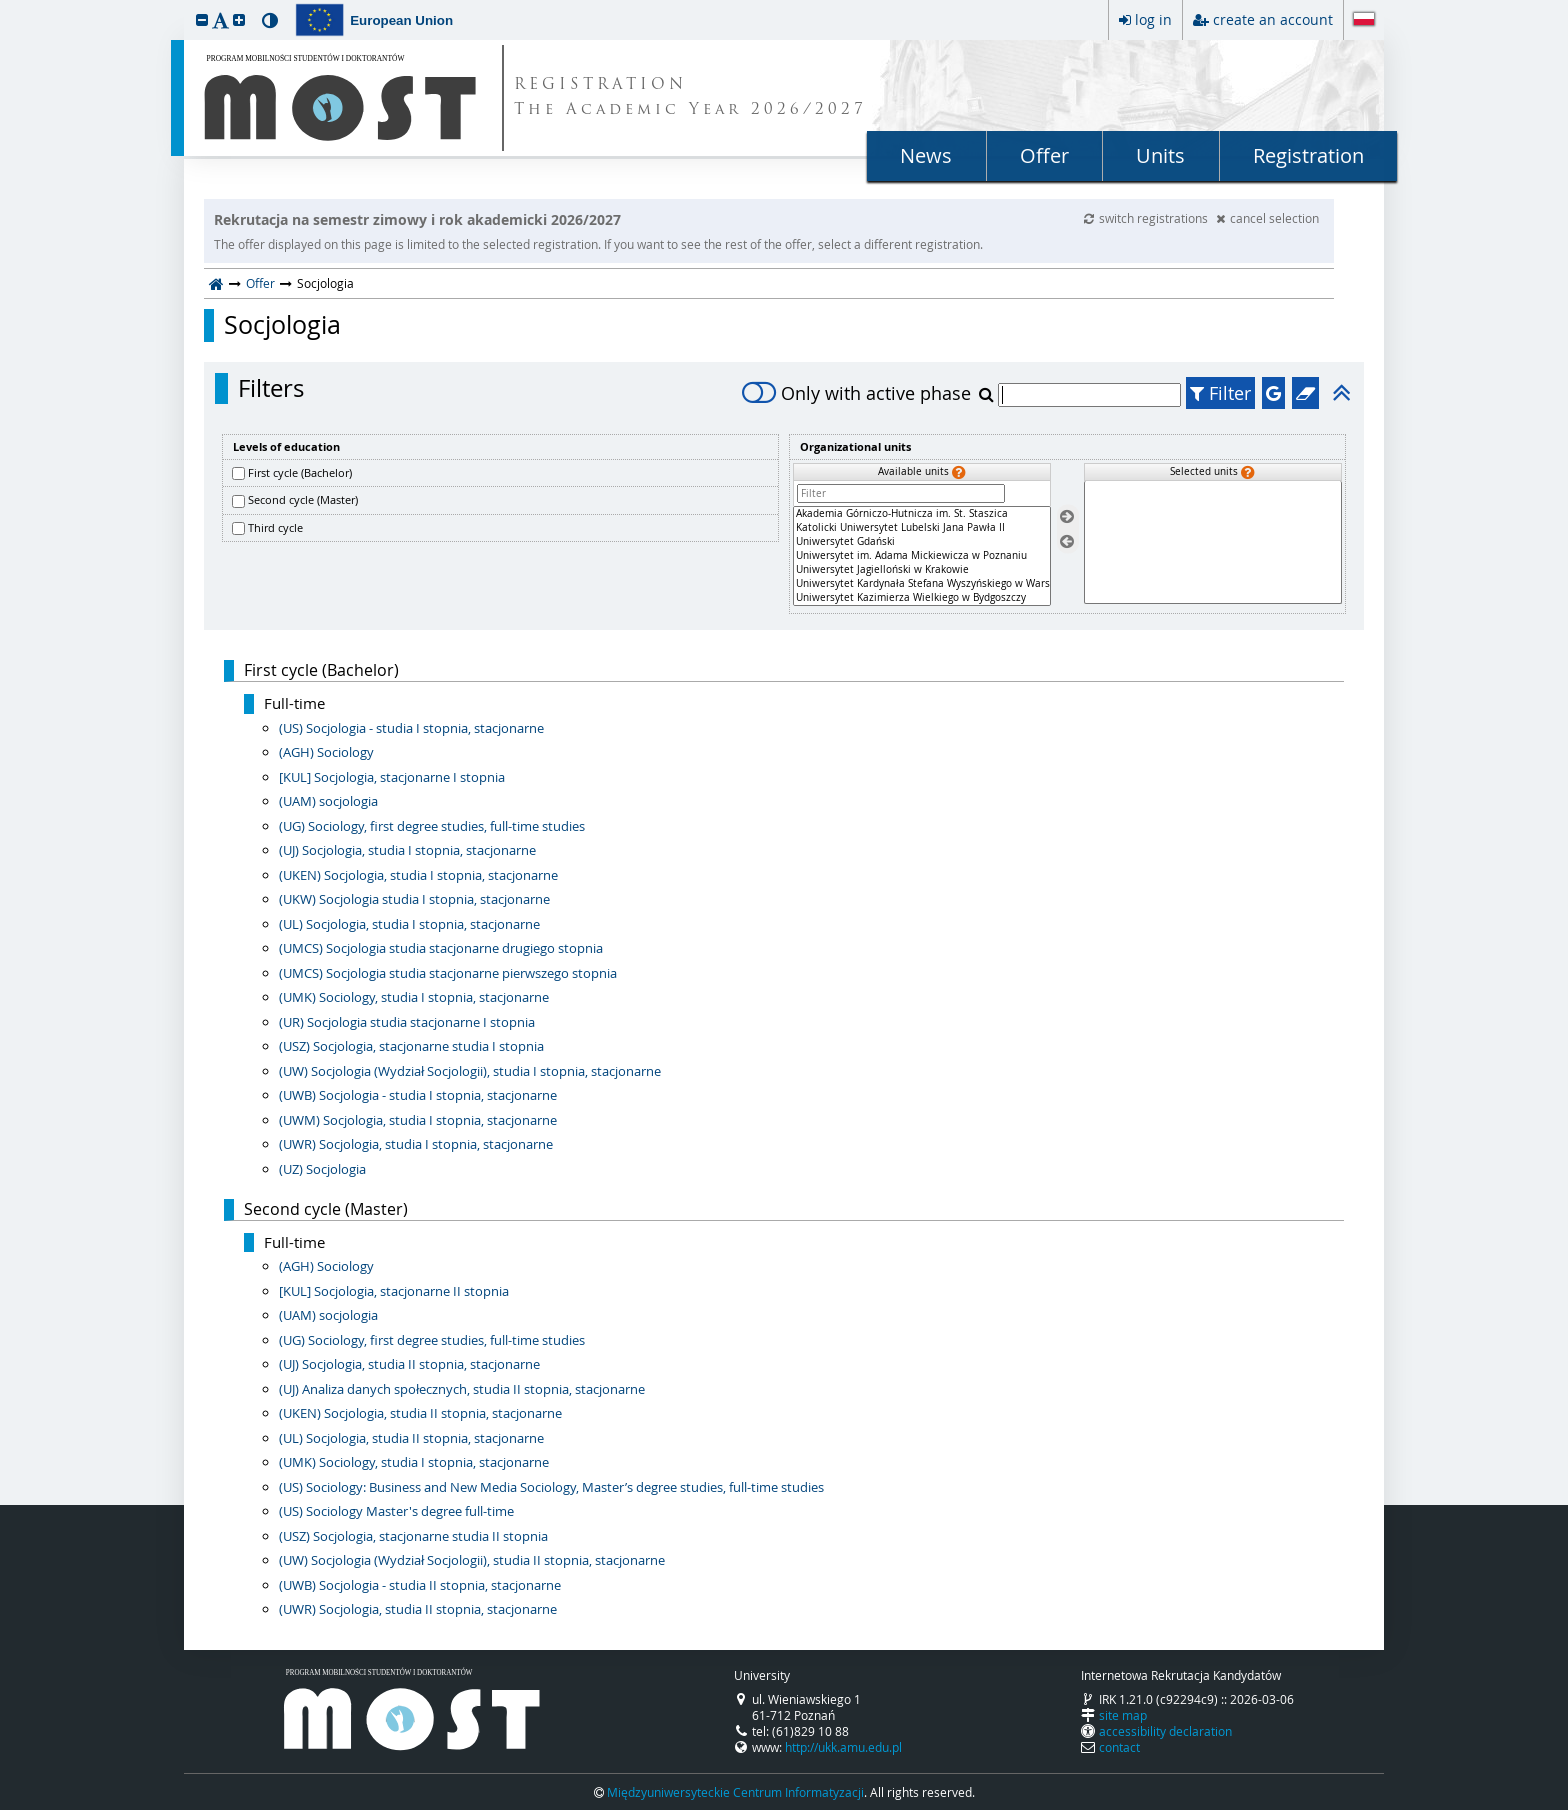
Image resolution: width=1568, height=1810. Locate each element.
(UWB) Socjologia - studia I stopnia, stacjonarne (418, 1095)
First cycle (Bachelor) (300, 472)
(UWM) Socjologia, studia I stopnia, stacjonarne (418, 1120)
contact (1119, 1747)
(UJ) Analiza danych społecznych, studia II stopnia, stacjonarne (462, 1389)
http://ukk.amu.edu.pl (843, 1747)
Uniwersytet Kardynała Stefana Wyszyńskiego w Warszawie (922, 584)
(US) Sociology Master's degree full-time (396, 1511)
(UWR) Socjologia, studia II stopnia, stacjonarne (418, 1609)
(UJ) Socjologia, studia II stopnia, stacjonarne (409, 1364)
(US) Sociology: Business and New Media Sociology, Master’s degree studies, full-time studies (551, 1487)
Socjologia (282, 325)
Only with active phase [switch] (856, 393)
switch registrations (1147, 218)
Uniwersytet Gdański (922, 542)
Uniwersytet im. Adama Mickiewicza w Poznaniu (922, 556)
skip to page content (5, 5)
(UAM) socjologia (328, 801)
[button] (202, 19)
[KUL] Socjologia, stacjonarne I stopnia (392, 777)
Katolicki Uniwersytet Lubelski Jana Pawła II (922, 528)
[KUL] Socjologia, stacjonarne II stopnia (394, 1291)
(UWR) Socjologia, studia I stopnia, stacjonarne (416, 1144)
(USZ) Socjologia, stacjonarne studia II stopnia (413, 1536)
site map (1123, 1715)
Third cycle (275, 527)
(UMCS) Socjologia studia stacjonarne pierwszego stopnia (448, 973)
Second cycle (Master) (303, 499)
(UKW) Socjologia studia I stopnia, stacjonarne (414, 899)
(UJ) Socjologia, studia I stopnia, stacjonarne (407, 850)
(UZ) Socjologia (322, 1169)
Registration (1308, 155)
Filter (1220, 393)
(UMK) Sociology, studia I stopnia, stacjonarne (414, 997)
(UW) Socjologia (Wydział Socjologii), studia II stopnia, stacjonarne (472, 1560)
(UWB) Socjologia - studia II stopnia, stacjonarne (420, 1585)
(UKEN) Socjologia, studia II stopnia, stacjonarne (420, 1413)
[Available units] (922, 556)
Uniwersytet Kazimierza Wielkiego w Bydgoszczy (922, 598)
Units (1160, 155)
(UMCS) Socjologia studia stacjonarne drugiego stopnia (441, 948)
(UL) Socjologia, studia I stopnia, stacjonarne (409, 924)
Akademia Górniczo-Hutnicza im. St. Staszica (922, 514)
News (926, 155)
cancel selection (1267, 218)
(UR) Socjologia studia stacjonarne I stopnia (407, 1022)
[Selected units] (1213, 542)
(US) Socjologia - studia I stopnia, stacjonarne (411, 728)
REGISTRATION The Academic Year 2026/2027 (690, 98)
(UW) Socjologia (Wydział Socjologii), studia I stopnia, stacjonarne (470, 1071)
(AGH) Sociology (326, 752)
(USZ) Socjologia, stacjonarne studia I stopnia (411, 1046)
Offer (1044, 155)
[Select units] (1067, 517)
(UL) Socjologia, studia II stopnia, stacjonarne (411, 1438)
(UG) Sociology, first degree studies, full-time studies (432, 826)
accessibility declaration (1165, 1731)
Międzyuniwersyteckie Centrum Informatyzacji (735, 1792)
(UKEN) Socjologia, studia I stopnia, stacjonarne (418, 875)
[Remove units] (1067, 541)
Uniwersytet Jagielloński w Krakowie (922, 570)
